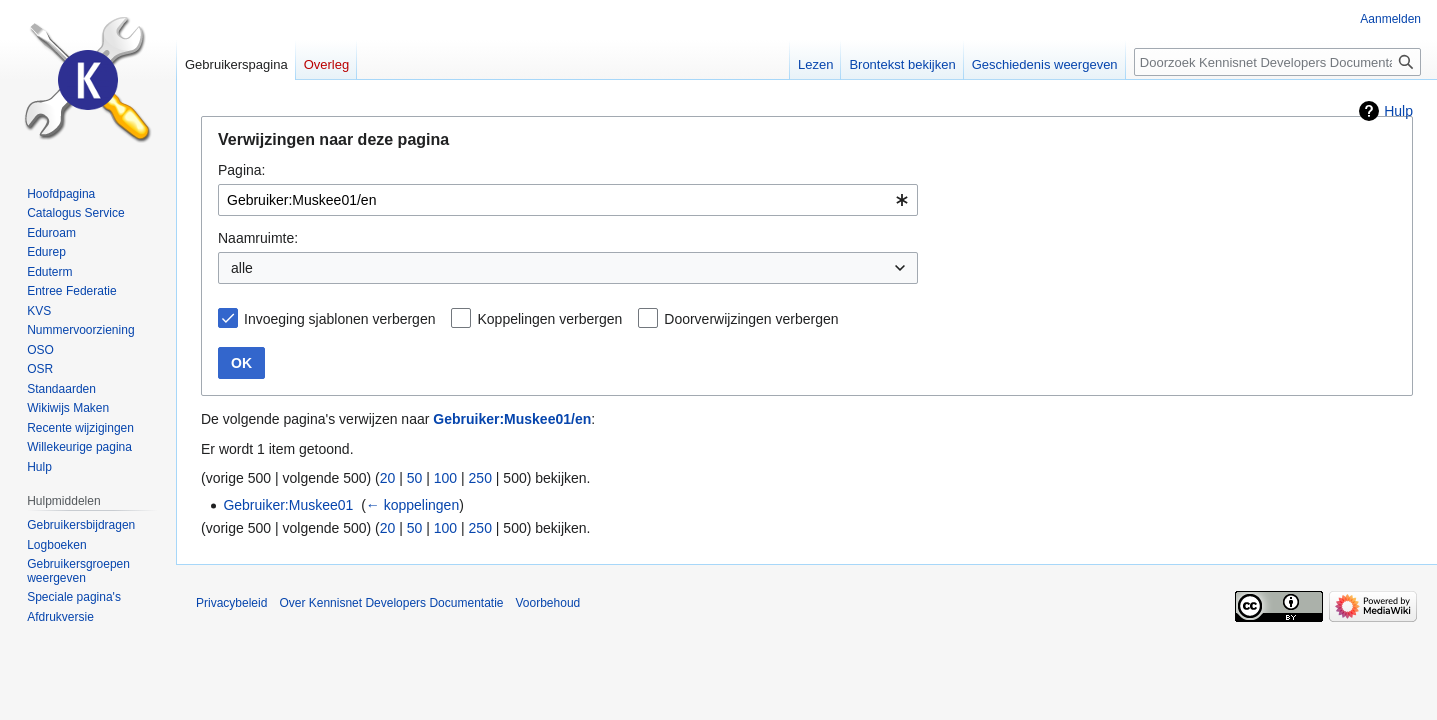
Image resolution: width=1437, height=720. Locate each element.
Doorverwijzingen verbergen (751, 319)
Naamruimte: (258, 238)
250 (480, 478)
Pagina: (241, 170)
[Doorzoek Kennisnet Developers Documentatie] (1277, 62)
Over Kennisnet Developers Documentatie (391, 603)
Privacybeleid (231, 603)
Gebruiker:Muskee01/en (512, 419)
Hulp (1398, 111)
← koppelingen (412, 505)
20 (388, 478)
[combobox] (568, 200)
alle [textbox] (242, 268)
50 (415, 478)
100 (445, 478)
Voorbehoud (548, 603)
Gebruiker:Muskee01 (288, 505)
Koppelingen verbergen (549, 319)
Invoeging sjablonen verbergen (339, 319)
